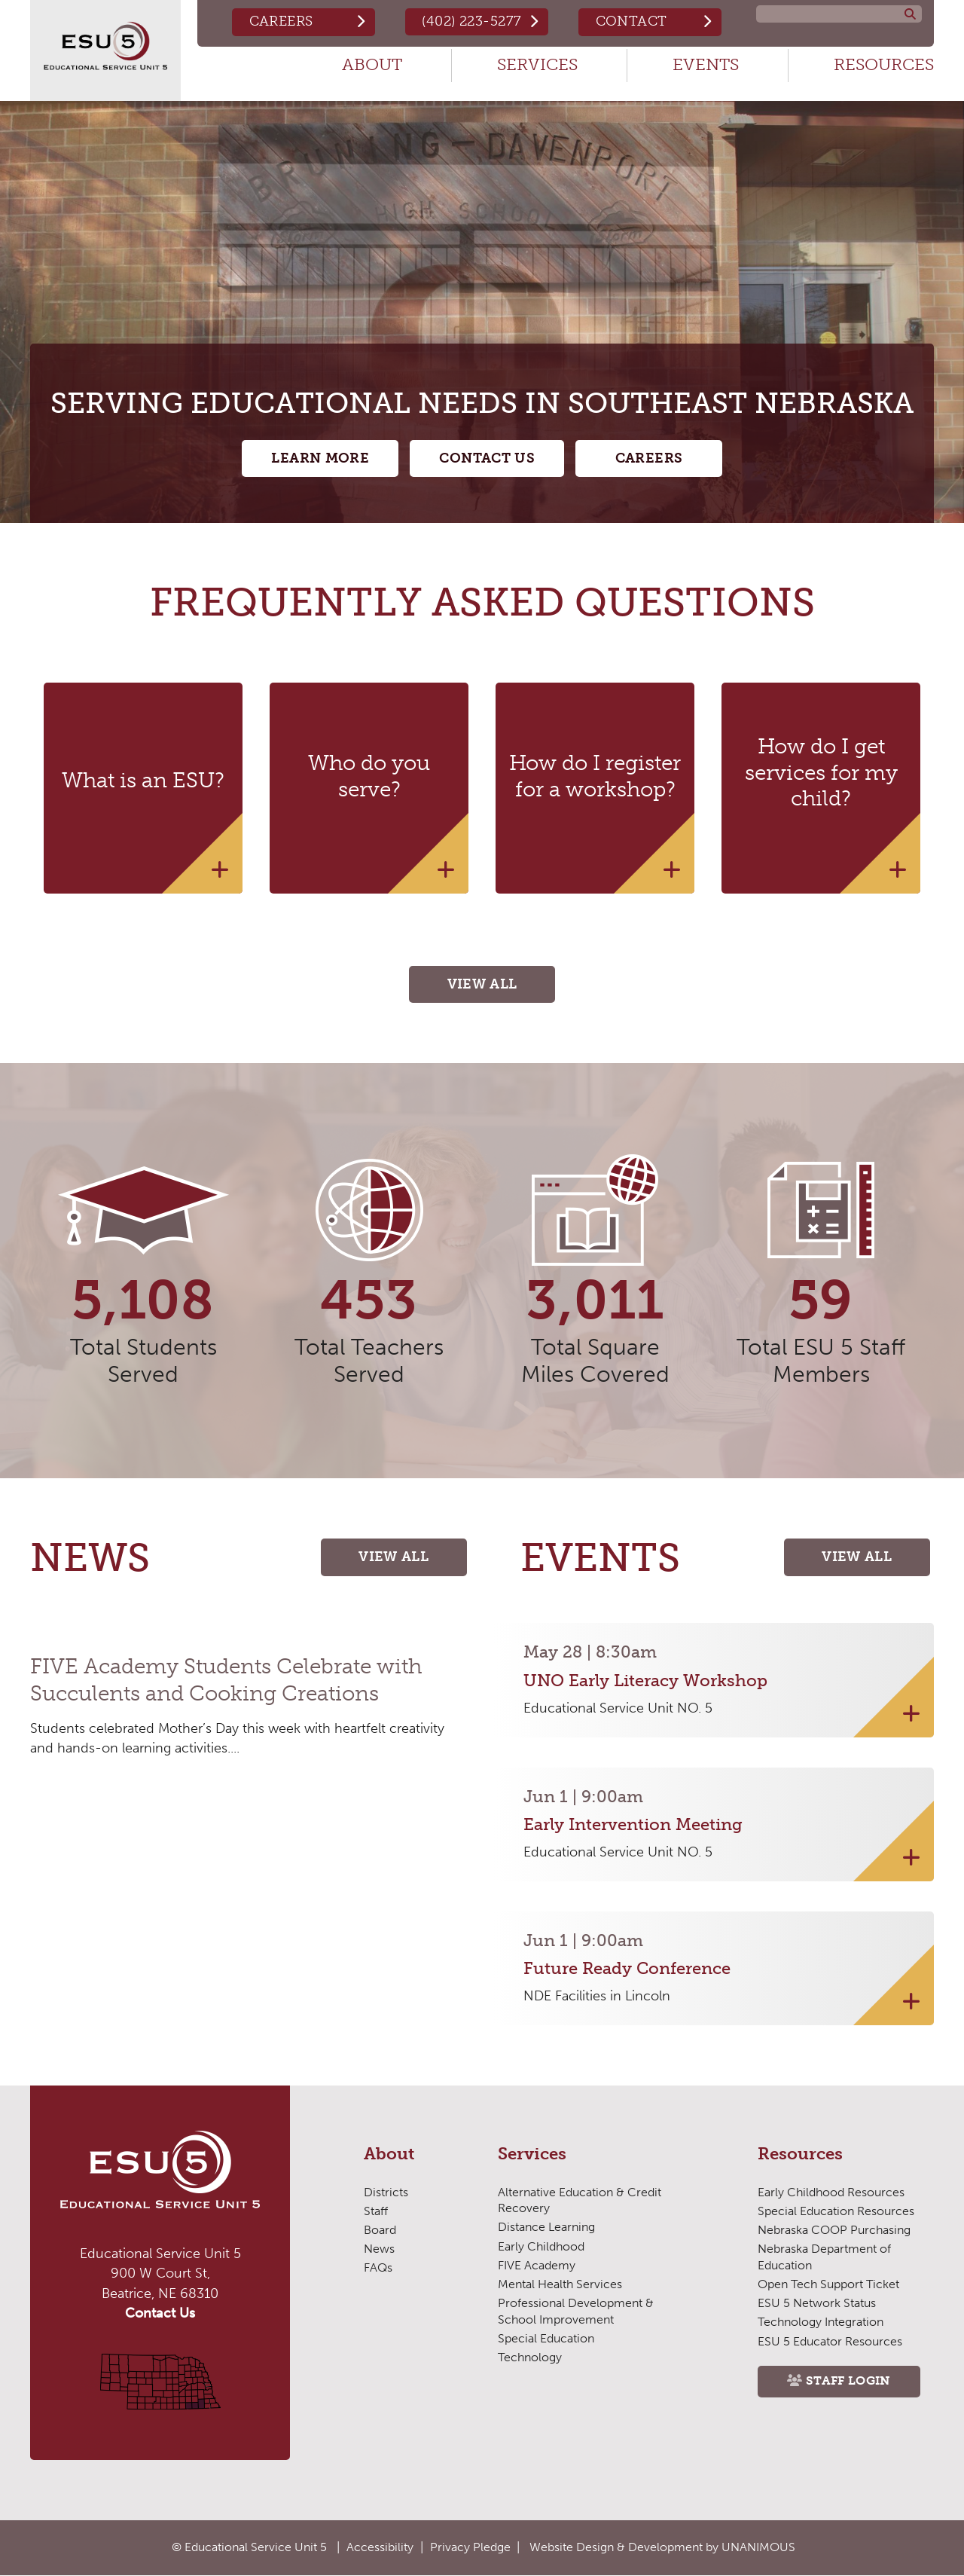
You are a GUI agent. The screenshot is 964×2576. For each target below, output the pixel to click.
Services (537, 64)
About (372, 64)
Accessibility (379, 2547)
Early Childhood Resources (831, 2193)
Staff (376, 2212)
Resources (884, 64)
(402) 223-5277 (470, 21)
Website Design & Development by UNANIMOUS (662, 2547)
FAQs (378, 2269)
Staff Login (849, 2383)
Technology (529, 2358)
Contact (631, 21)
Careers (279, 21)
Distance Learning (546, 2228)
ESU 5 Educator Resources (830, 2342)
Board (380, 2230)
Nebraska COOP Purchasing (834, 2230)
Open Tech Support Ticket (828, 2285)
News (379, 2250)
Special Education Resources (836, 2212)
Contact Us (487, 459)
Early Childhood (541, 2247)
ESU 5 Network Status (817, 2303)
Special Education (546, 2339)
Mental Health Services (560, 2285)
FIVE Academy (536, 2266)
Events (706, 64)
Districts (386, 2193)
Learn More (319, 459)
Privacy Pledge (470, 2547)
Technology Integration (820, 2323)
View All (482, 984)
